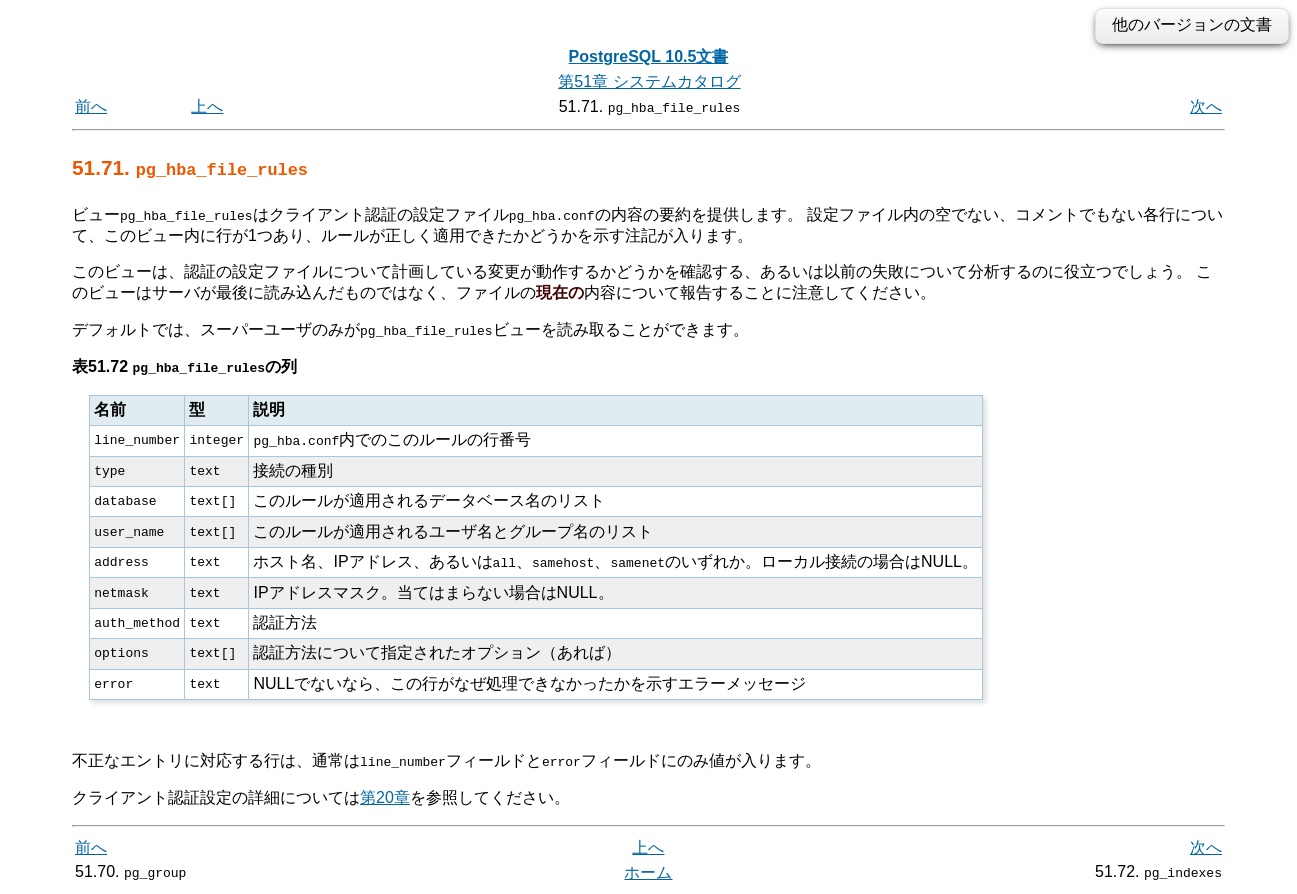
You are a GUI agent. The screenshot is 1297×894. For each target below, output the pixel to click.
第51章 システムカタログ (649, 81)
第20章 (385, 796)
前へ (91, 106)
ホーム (648, 871)
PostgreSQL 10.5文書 (649, 56)
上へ (207, 106)
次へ (1206, 106)
